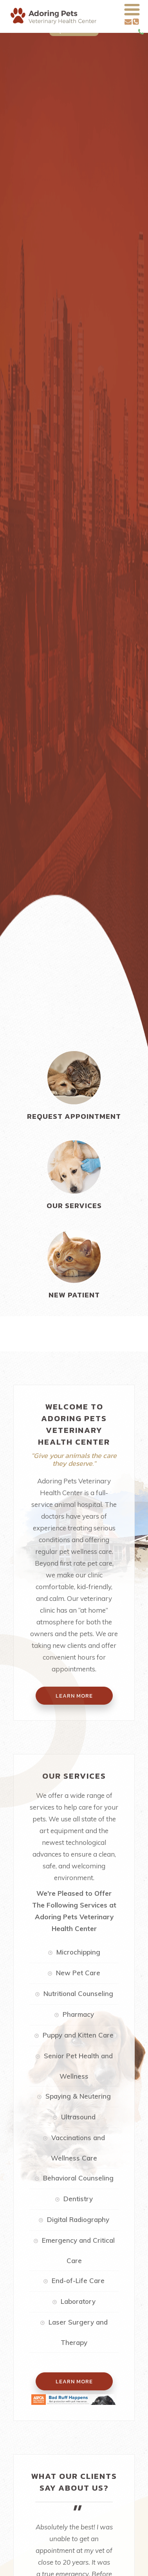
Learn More (74, 2381)
